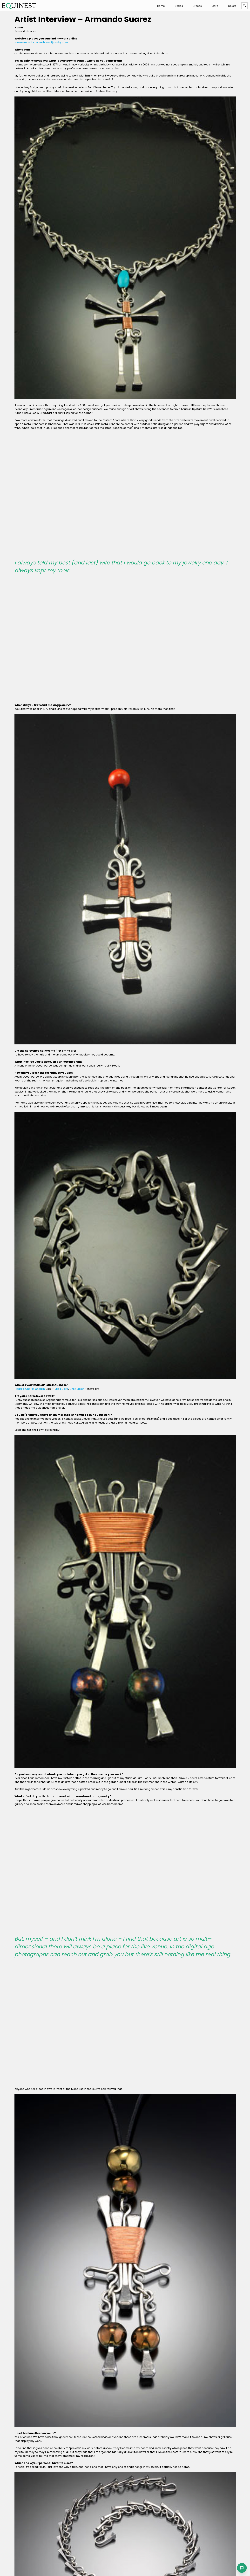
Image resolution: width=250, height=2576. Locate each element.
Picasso (19, 1389)
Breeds (197, 6)
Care (215, 6)
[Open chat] (242, 2568)
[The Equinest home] (19, 6)
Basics (179, 6)
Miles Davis (61, 1389)
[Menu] (244, 5)
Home (161, 6)
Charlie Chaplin (35, 1389)
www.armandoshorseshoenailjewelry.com (41, 42)
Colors (232, 6)
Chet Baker (76, 1389)
